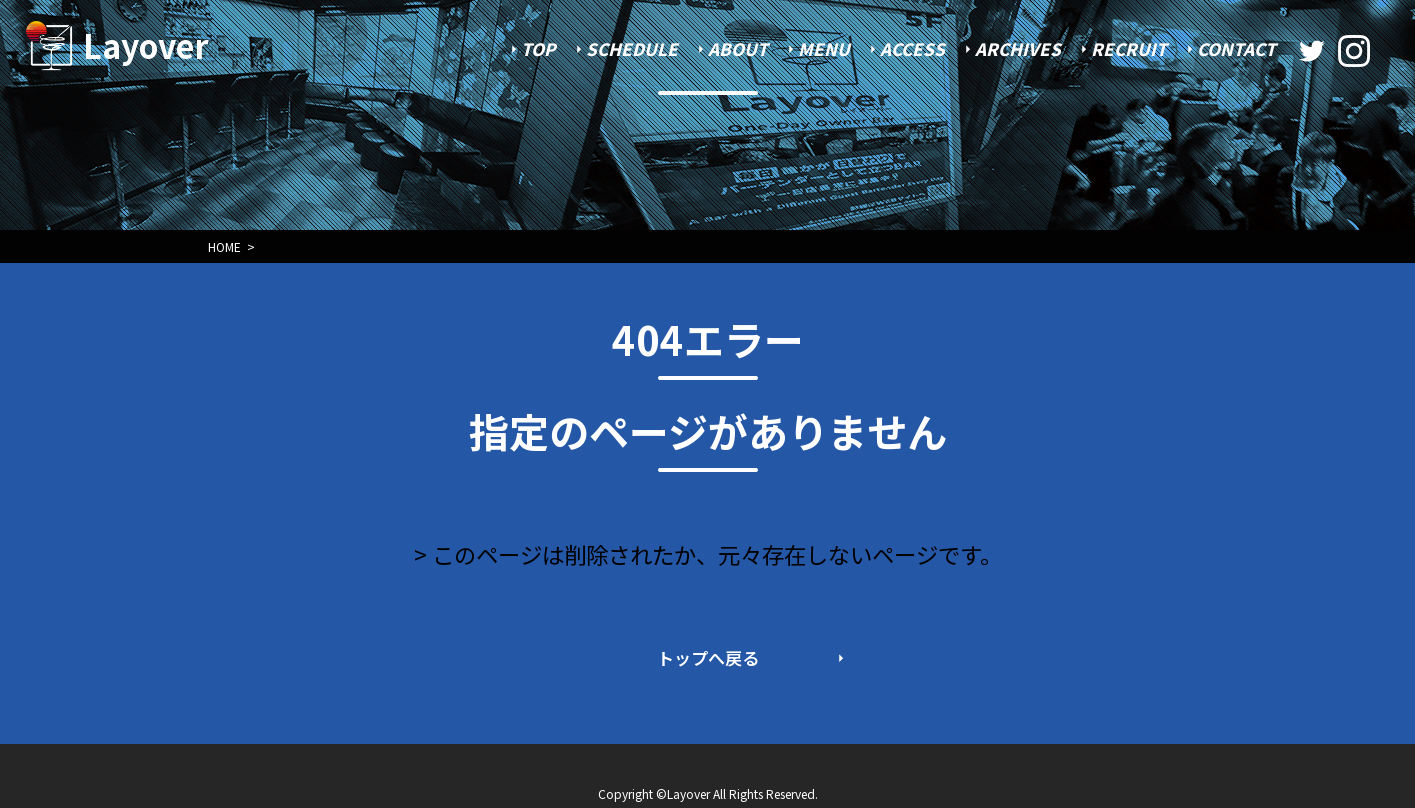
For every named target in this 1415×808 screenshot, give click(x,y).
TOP (538, 48)
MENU (824, 48)
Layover (146, 45)
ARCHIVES (1018, 48)
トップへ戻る (708, 657)
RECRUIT (1129, 48)
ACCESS (912, 48)
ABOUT (738, 48)
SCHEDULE (632, 48)
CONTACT (1236, 48)
